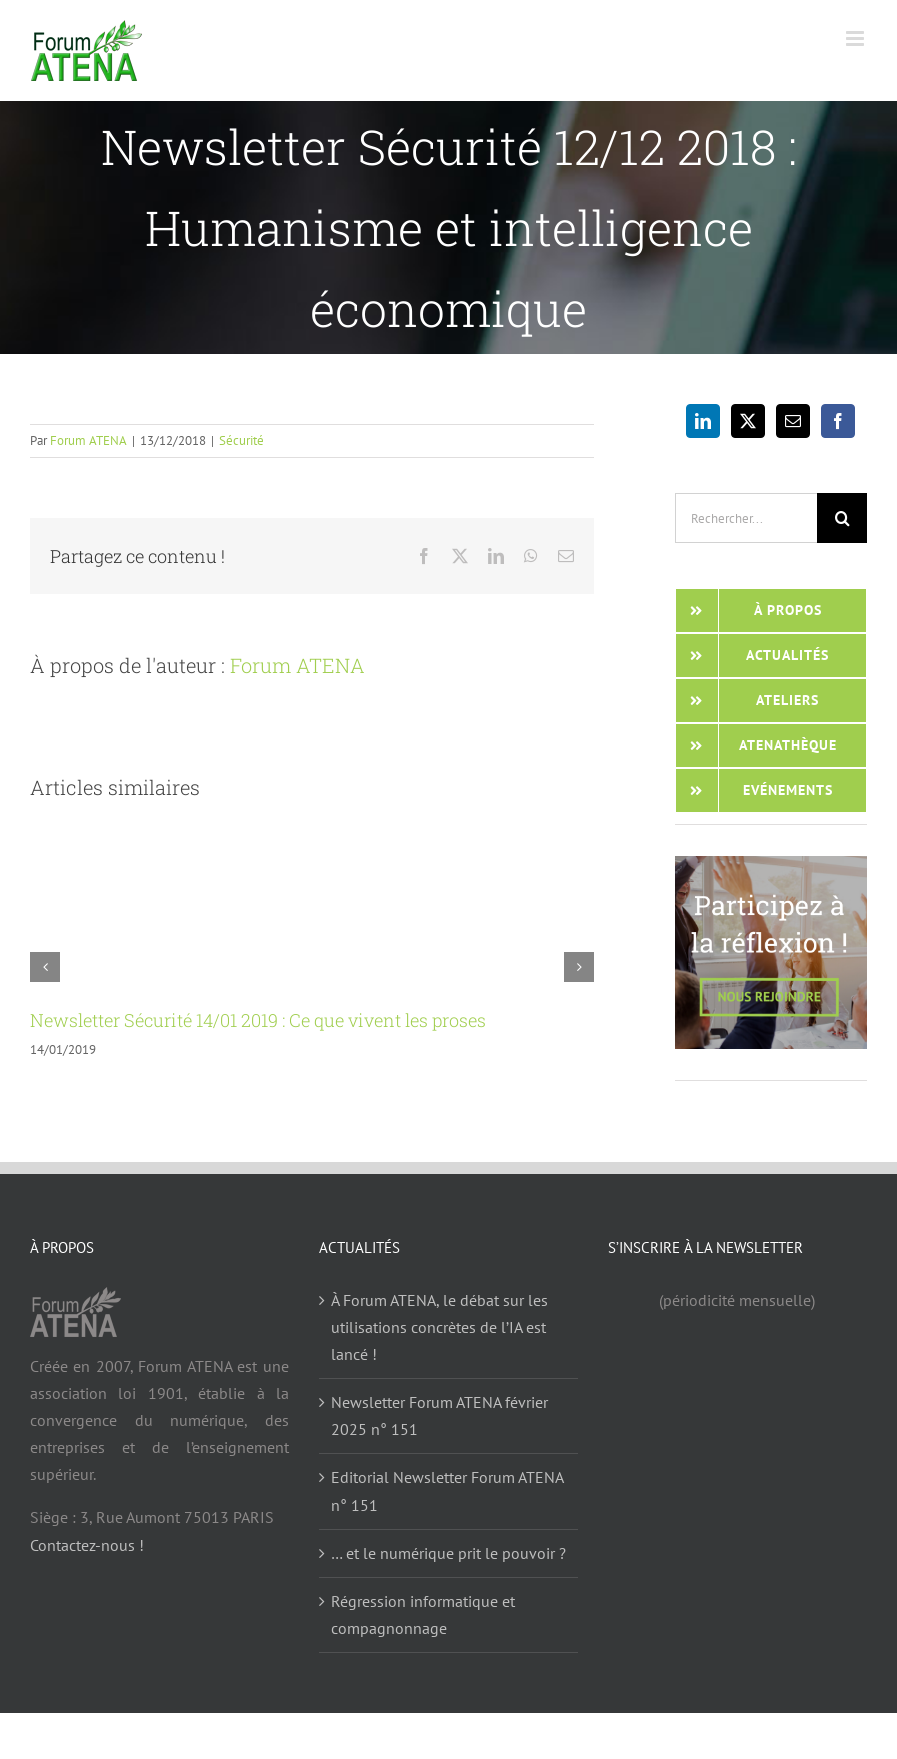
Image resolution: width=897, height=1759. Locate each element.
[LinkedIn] (703, 421)
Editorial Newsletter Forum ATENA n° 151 (447, 1490)
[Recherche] (842, 518)
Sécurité (241, 440)
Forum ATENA (88, 440)
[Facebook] (838, 421)
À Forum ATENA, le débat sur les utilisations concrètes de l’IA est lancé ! (439, 1327)
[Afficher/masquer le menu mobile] (856, 38)
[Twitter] (748, 421)
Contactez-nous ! (87, 1545)
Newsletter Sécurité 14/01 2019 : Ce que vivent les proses (258, 1020)
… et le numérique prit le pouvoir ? (448, 1553)
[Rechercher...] (746, 518)
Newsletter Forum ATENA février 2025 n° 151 (439, 1415)
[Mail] (793, 421)
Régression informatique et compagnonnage (423, 1614)
